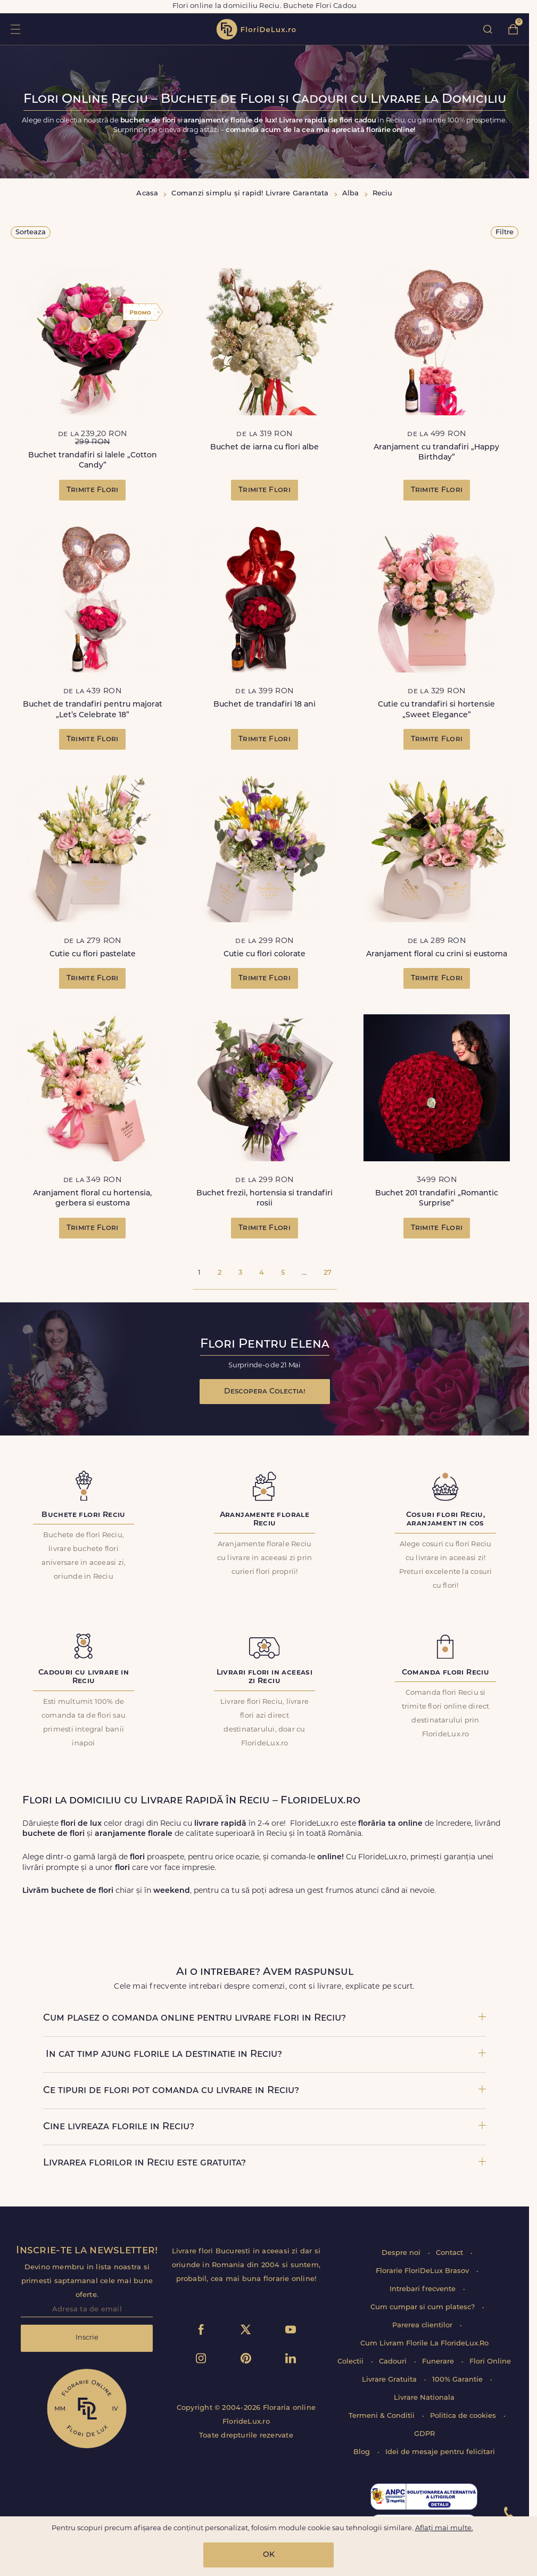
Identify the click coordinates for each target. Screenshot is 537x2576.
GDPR (424, 2434)
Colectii (351, 2361)
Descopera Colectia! (264, 1392)
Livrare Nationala (424, 2397)
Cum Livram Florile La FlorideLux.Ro (424, 2343)
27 (328, 1272)
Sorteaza (30, 232)
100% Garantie (458, 2379)
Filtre (504, 232)
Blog (362, 2452)
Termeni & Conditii (383, 2416)
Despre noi (402, 2253)
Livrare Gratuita (390, 2379)
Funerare (439, 2361)
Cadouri (394, 2361)
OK (269, 2555)
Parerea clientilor (423, 2325)
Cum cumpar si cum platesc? (423, 2307)
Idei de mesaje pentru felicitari (440, 2452)
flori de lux (256, 29)
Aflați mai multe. (444, 2528)
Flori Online (490, 2361)
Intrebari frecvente (424, 2289)
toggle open (15, 29)
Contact (450, 2253)
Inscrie (87, 2337)
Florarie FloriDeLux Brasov (423, 2271)
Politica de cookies (464, 2416)
